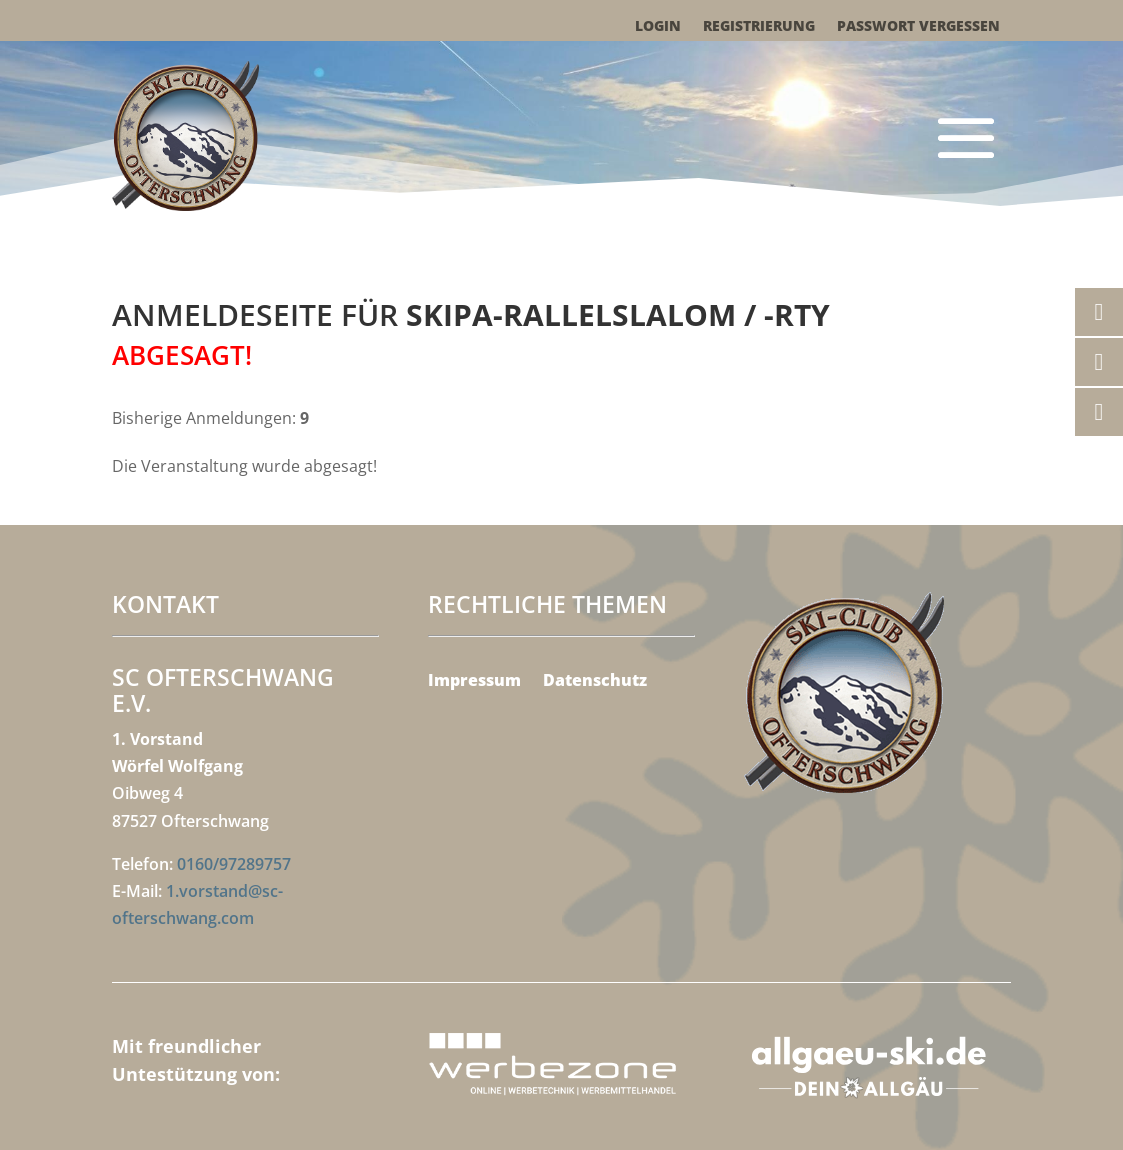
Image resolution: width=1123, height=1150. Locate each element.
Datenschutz (595, 682)
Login (658, 27)
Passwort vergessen (918, 27)
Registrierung (759, 27)
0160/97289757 (234, 864)
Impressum (474, 682)
